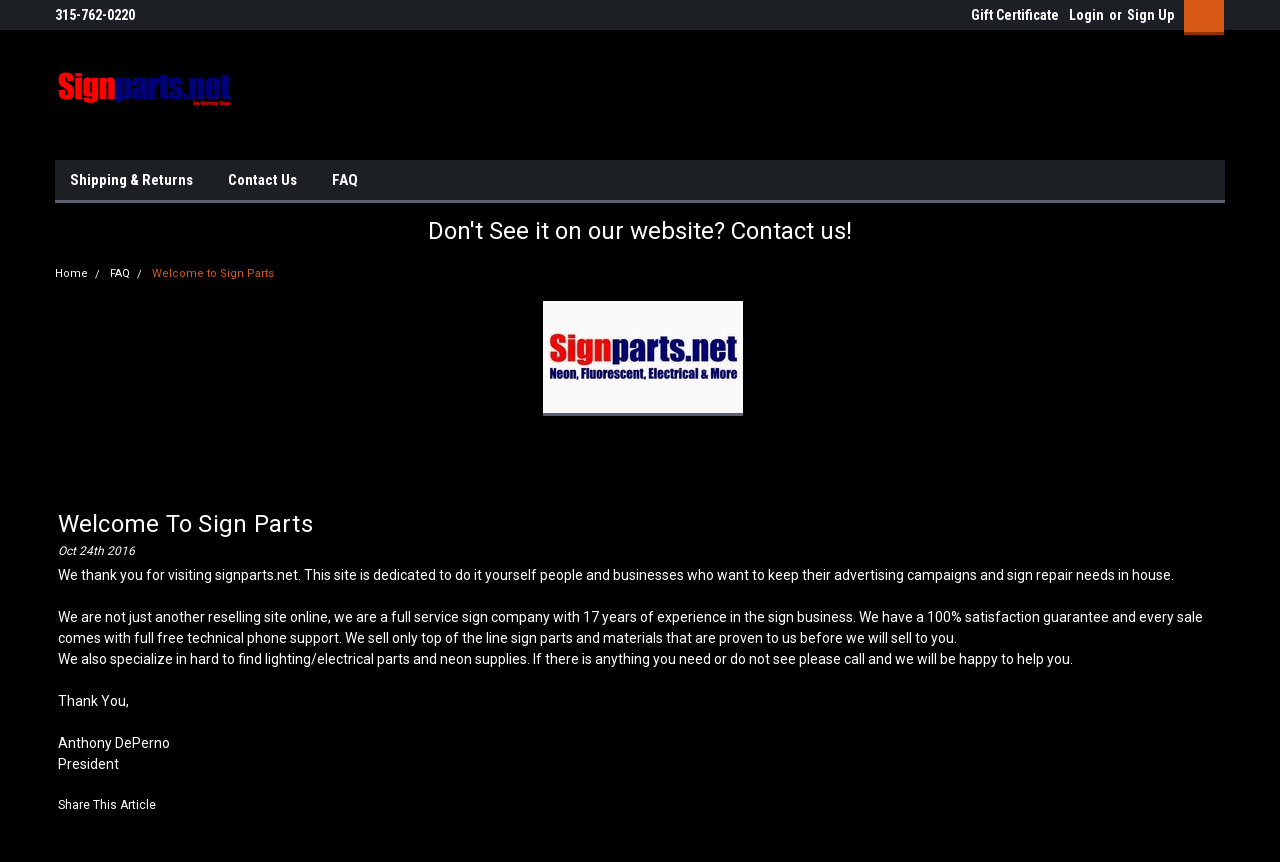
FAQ (345, 180)
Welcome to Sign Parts (213, 273)
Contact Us (262, 180)
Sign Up (1150, 15)
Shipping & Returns (131, 180)
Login (1086, 15)
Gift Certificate (1015, 15)
